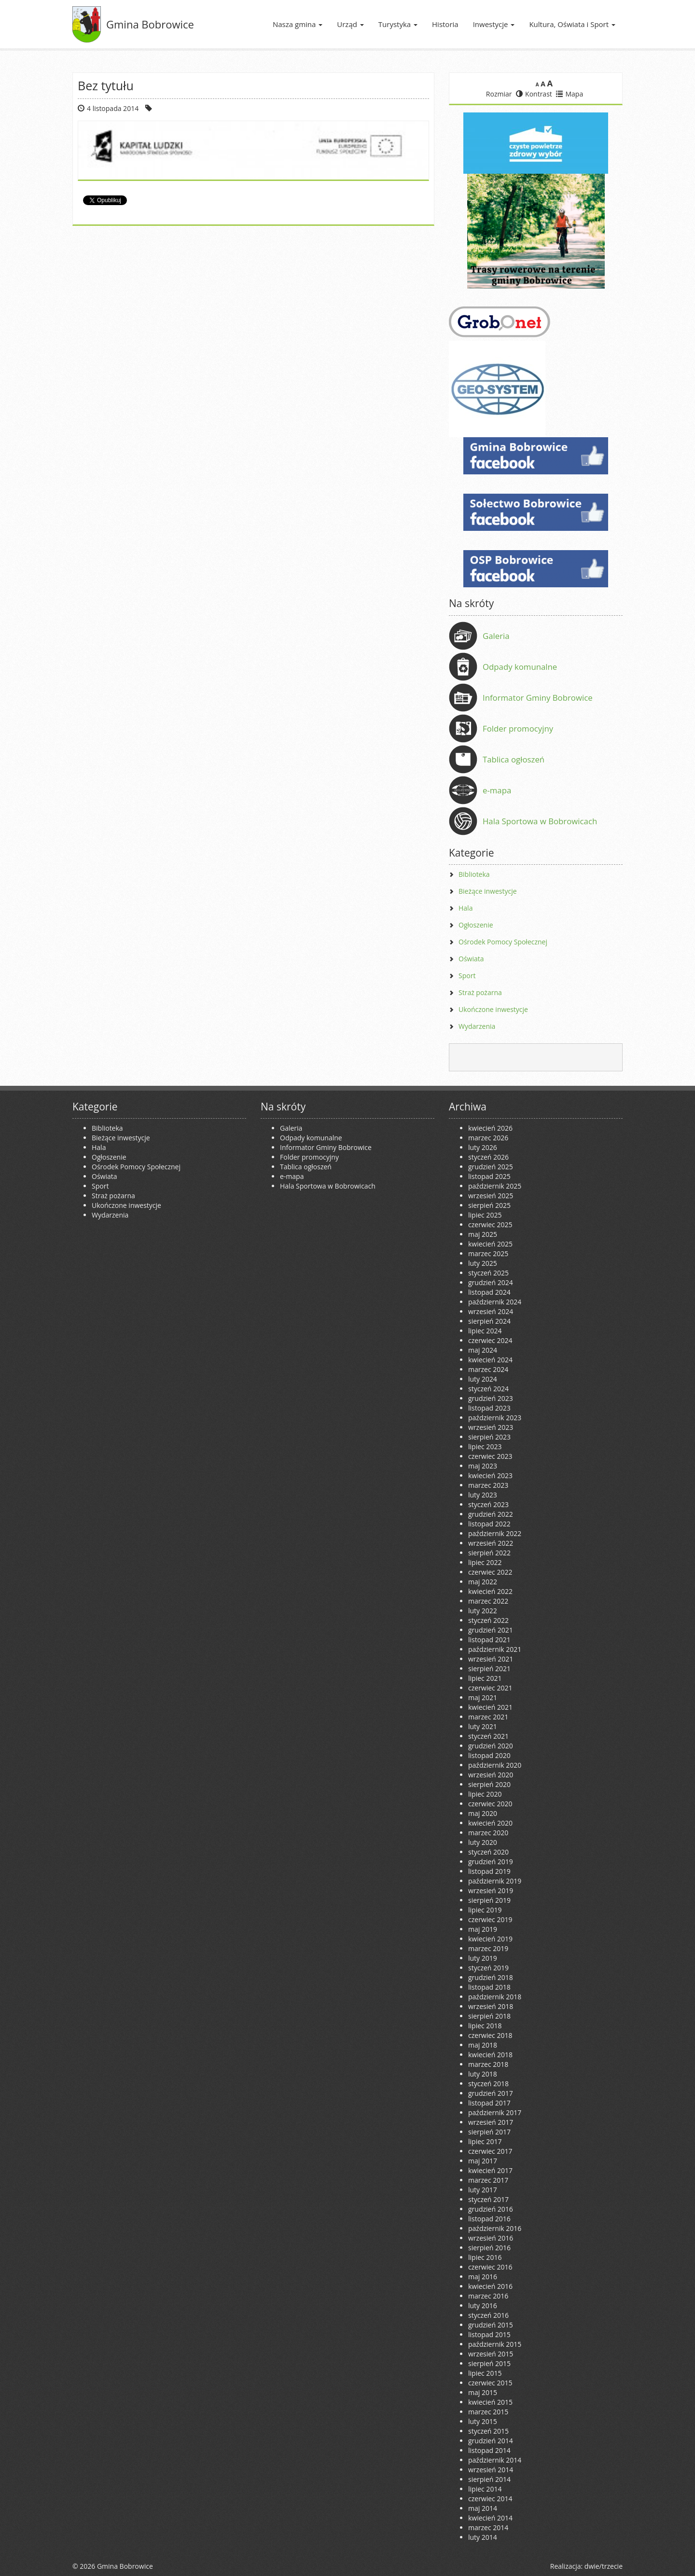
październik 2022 (494, 1533)
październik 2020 (494, 1765)
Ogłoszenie (476, 924)
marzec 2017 (488, 2180)
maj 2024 (482, 1350)
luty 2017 (482, 2189)
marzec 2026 (488, 1137)
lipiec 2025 (484, 1214)
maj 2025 (482, 1234)
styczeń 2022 (488, 1620)
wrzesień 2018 (490, 2006)
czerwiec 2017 (490, 2151)
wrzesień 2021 (490, 1658)
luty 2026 (482, 1147)
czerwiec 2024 (490, 1340)
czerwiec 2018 (490, 2035)
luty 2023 (482, 1494)
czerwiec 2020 (490, 1803)
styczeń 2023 (488, 1504)
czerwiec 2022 (490, 1572)
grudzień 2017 (490, 2093)
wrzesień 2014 (490, 2469)
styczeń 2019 (488, 1967)
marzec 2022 (488, 1601)
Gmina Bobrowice (150, 24)
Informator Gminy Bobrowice (538, 697)
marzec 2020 (488, 1832)
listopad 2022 (489, 1523)
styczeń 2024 (488, 1388)
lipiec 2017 (484, 2141)
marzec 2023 (488, 1485)
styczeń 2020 (488, 1851)
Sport (467, 975)
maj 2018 (482, 2045)
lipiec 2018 (484, 2025)
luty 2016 (482, 2305)
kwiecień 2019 (490, 1938)
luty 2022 (482, 1610)
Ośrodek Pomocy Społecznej (503, 941)
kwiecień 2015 (490, 2402)
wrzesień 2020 (490, 1774)
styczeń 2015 (488, 2431)
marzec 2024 (488, 1369)
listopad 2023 (489, 1408)
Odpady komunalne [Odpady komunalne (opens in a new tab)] (520, 666)
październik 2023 (494, 1417)
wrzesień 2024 (490, 1311)
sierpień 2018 (489, 2016)
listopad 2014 (489, 2450)
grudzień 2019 (490, 1861)
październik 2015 (494, 2344)
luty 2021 (482, 1726)
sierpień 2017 (489, 2131)
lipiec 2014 (484, 2488)
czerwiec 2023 (490, 1456)
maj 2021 (482, 1697)
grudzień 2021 (490, 1629)
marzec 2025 (488, 1253)
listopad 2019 (489, 1871)
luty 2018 (482, 2073)
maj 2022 (482, 1581)
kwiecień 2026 (490, 1128)
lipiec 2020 (484, 1794)
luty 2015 (482, 2421)
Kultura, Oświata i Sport (572, 24)
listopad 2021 (489, 1639)
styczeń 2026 (488, 1157)
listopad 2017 (489, 2102)
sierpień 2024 (489, 1321)
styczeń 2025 (488, 1272)
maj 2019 (482, 1929)
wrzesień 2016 (490, 2238)
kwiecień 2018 (490, 2054)
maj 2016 (482, 2276)
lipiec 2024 (484, 1330)
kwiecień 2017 (490, 2170)
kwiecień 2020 (490, 1823)
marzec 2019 (488, 1948)
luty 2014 (482, 2537)
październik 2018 (494, 1996)
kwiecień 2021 (490, 1707)
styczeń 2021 (488, 1736)
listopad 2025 (489, 1176)
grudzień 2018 (490, 1977)
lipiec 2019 (484, 1909)
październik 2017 (494, 2112)
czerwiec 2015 (490, 2382)
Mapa (569, 93)
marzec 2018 (488, 2064)
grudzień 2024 (490, 1282)
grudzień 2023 (490, 1398)
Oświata (471, 958)
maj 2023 (482, 1465)
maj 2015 (482, 2392)
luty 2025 (482, 1263)
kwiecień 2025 (490, 1243)
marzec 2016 (488, 2295)
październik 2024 (494, 1301)
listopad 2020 (489, 1755)
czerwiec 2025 (490, 1224)
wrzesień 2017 (490, 2122)
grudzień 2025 (490, 1166)
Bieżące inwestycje (488, 891)
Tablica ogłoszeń (513, 759)
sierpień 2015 (489, 2363)
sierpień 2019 (489, 1900)
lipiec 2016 (484, 2257)
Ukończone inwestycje (493, 1009)
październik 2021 (494, 1649)
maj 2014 (482, 2508)
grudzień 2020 (490, 1745)
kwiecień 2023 (490, 1475)
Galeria (496, 635)
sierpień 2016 (489, 2247)
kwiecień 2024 (490, 1359)
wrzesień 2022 (490, 1543)
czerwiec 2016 (490, 2266)
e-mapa (497, 790)
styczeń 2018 (488, 2083)
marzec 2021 (488, 1716)
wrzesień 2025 (490, 1195)
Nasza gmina (297, 24)
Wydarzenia (477, 1026)
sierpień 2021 (489, 1668)
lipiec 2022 (484, 1562)
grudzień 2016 (490, 2209)
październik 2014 (494, 2460)
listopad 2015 (489, 2334)
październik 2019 (494, 1880)
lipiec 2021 (484, 1678)
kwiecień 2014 (490, 2517)
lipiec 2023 (484, 1446)
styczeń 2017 (488, 2199)
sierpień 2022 (489, 1552)
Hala (466, 908)
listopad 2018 (489, 1987)
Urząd (350, 24)
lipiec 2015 (484, 2373)
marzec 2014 (488, 2527)
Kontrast (534, 93)
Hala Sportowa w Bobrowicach (540, 821)
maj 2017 (482, 2160)
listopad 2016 (489, 2218)
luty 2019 (482, 1958)
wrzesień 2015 (490, 2353)
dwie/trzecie (603, 2566)
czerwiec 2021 (490, 1687)
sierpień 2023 (489, 1436)
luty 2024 (482, 1379)
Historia (445, 24)
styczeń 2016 (488, 2315)
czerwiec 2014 (490, 2498)
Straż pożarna (480, 992)
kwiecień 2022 (490, 1591)
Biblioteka (474, 874)
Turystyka (397, 24)
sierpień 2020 (489, 1784)
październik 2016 (494, 2228)
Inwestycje (494, 24)
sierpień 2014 (489, 2479)
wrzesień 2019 (490, 1890)
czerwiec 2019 (490, 1919)
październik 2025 (494, 1186)
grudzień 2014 (490, 2440)
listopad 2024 (489, 1292)
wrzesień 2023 (490, 1427)
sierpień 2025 (489, 1205)
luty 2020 (482, 1842)
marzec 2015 (488, 2411)
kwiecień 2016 (490, 2286)
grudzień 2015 (490, 2324)
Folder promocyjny (518, 728)
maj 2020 (482, 1813)
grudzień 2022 (490, 1514)
